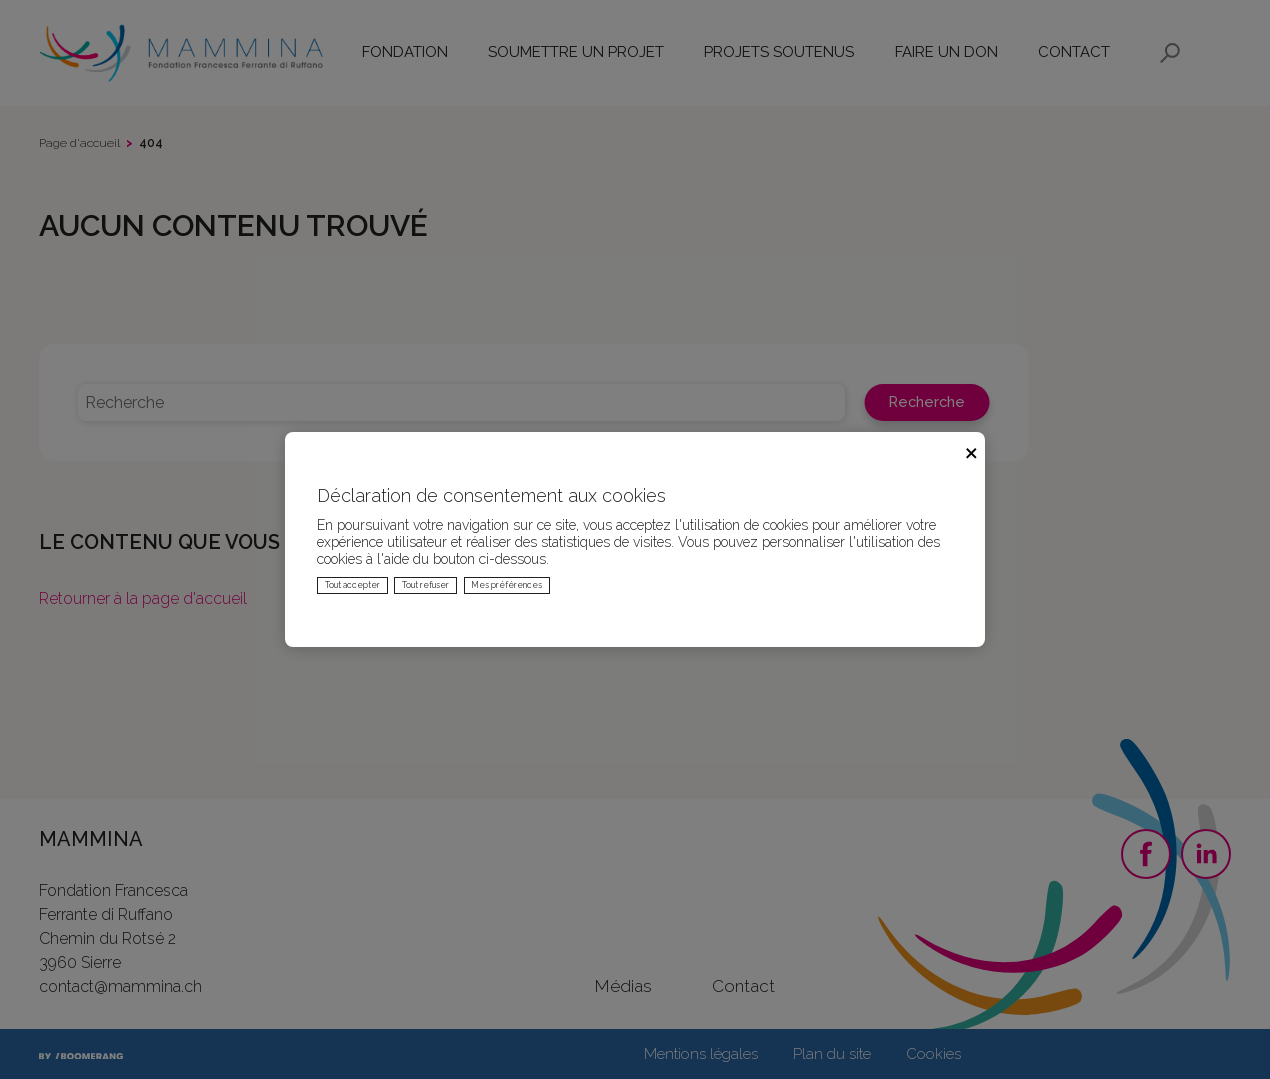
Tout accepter (352, 585)
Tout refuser (425, 585)
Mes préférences (506, 585)
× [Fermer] (971, 450)
